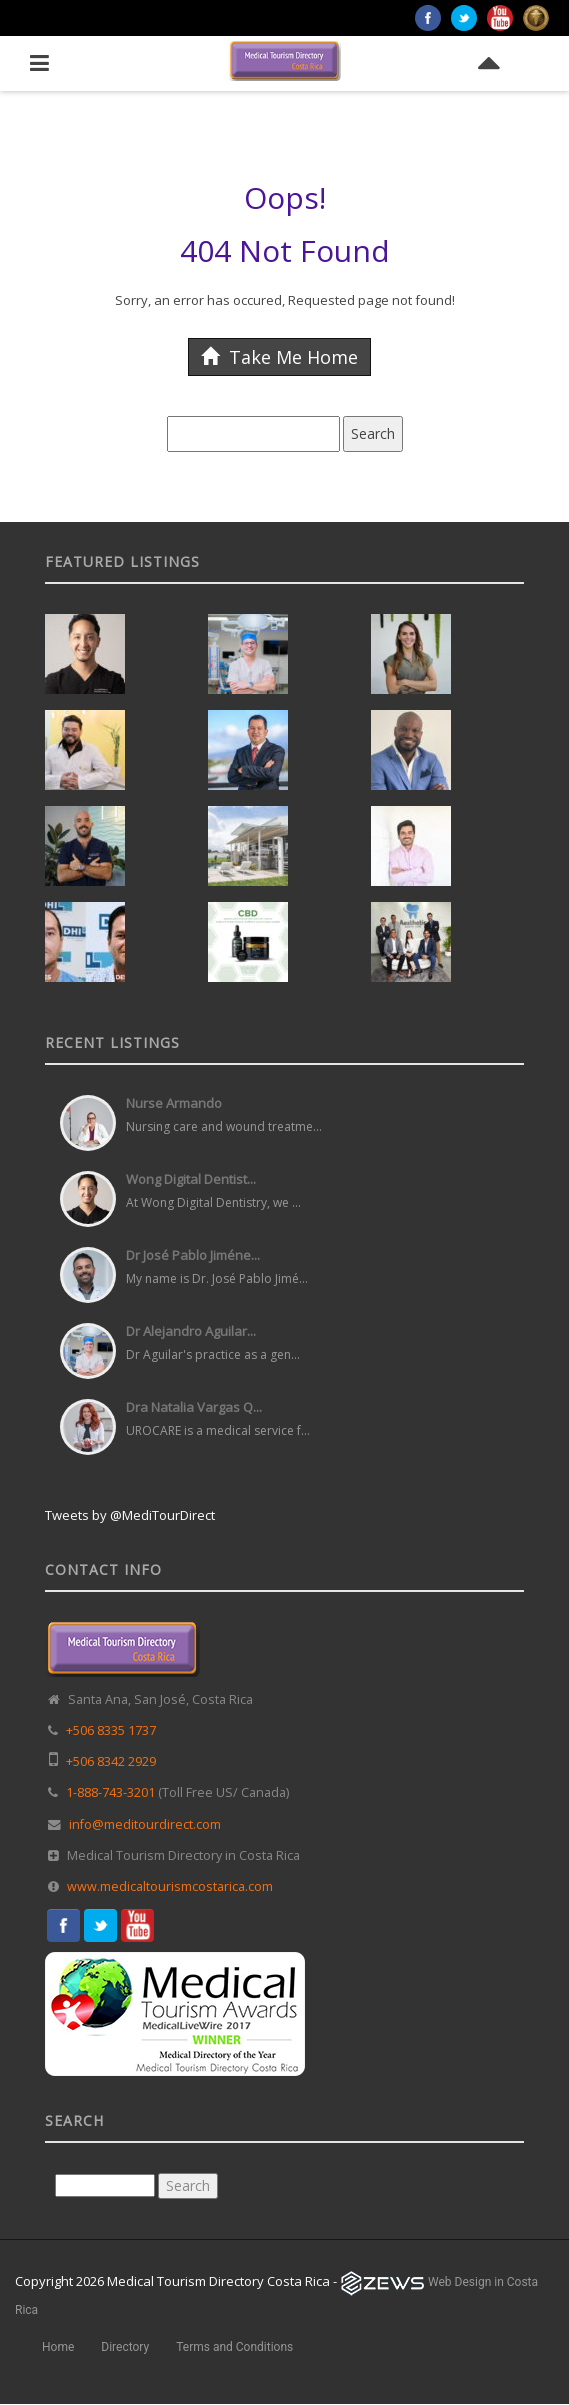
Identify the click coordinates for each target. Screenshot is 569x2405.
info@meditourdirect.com (145, 1824)
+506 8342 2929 (111, 1761)
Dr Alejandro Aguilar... (191, 1331)
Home (58, 2347)
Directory (125, 2347)
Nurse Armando (174, 1103)
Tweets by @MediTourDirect (130, 1515)
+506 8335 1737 (111, 1730)
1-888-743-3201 (110, 1792)
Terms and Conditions (234, 2347)
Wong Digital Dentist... (191, 1179)
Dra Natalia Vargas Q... (194, 1407)
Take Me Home (279, 357)
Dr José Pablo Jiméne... (193, 1255)
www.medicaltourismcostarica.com (170, 1886)
